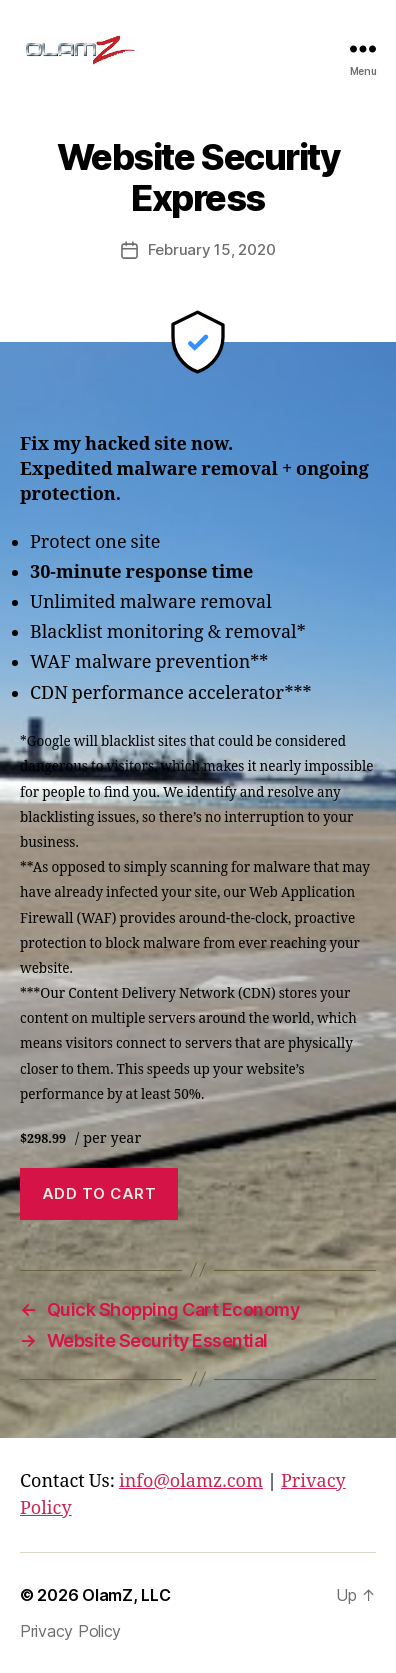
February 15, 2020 (212, 249)
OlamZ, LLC (126, 1595)
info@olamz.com (191, 1481)
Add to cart (99, 1193)
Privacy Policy (70, 1631)
